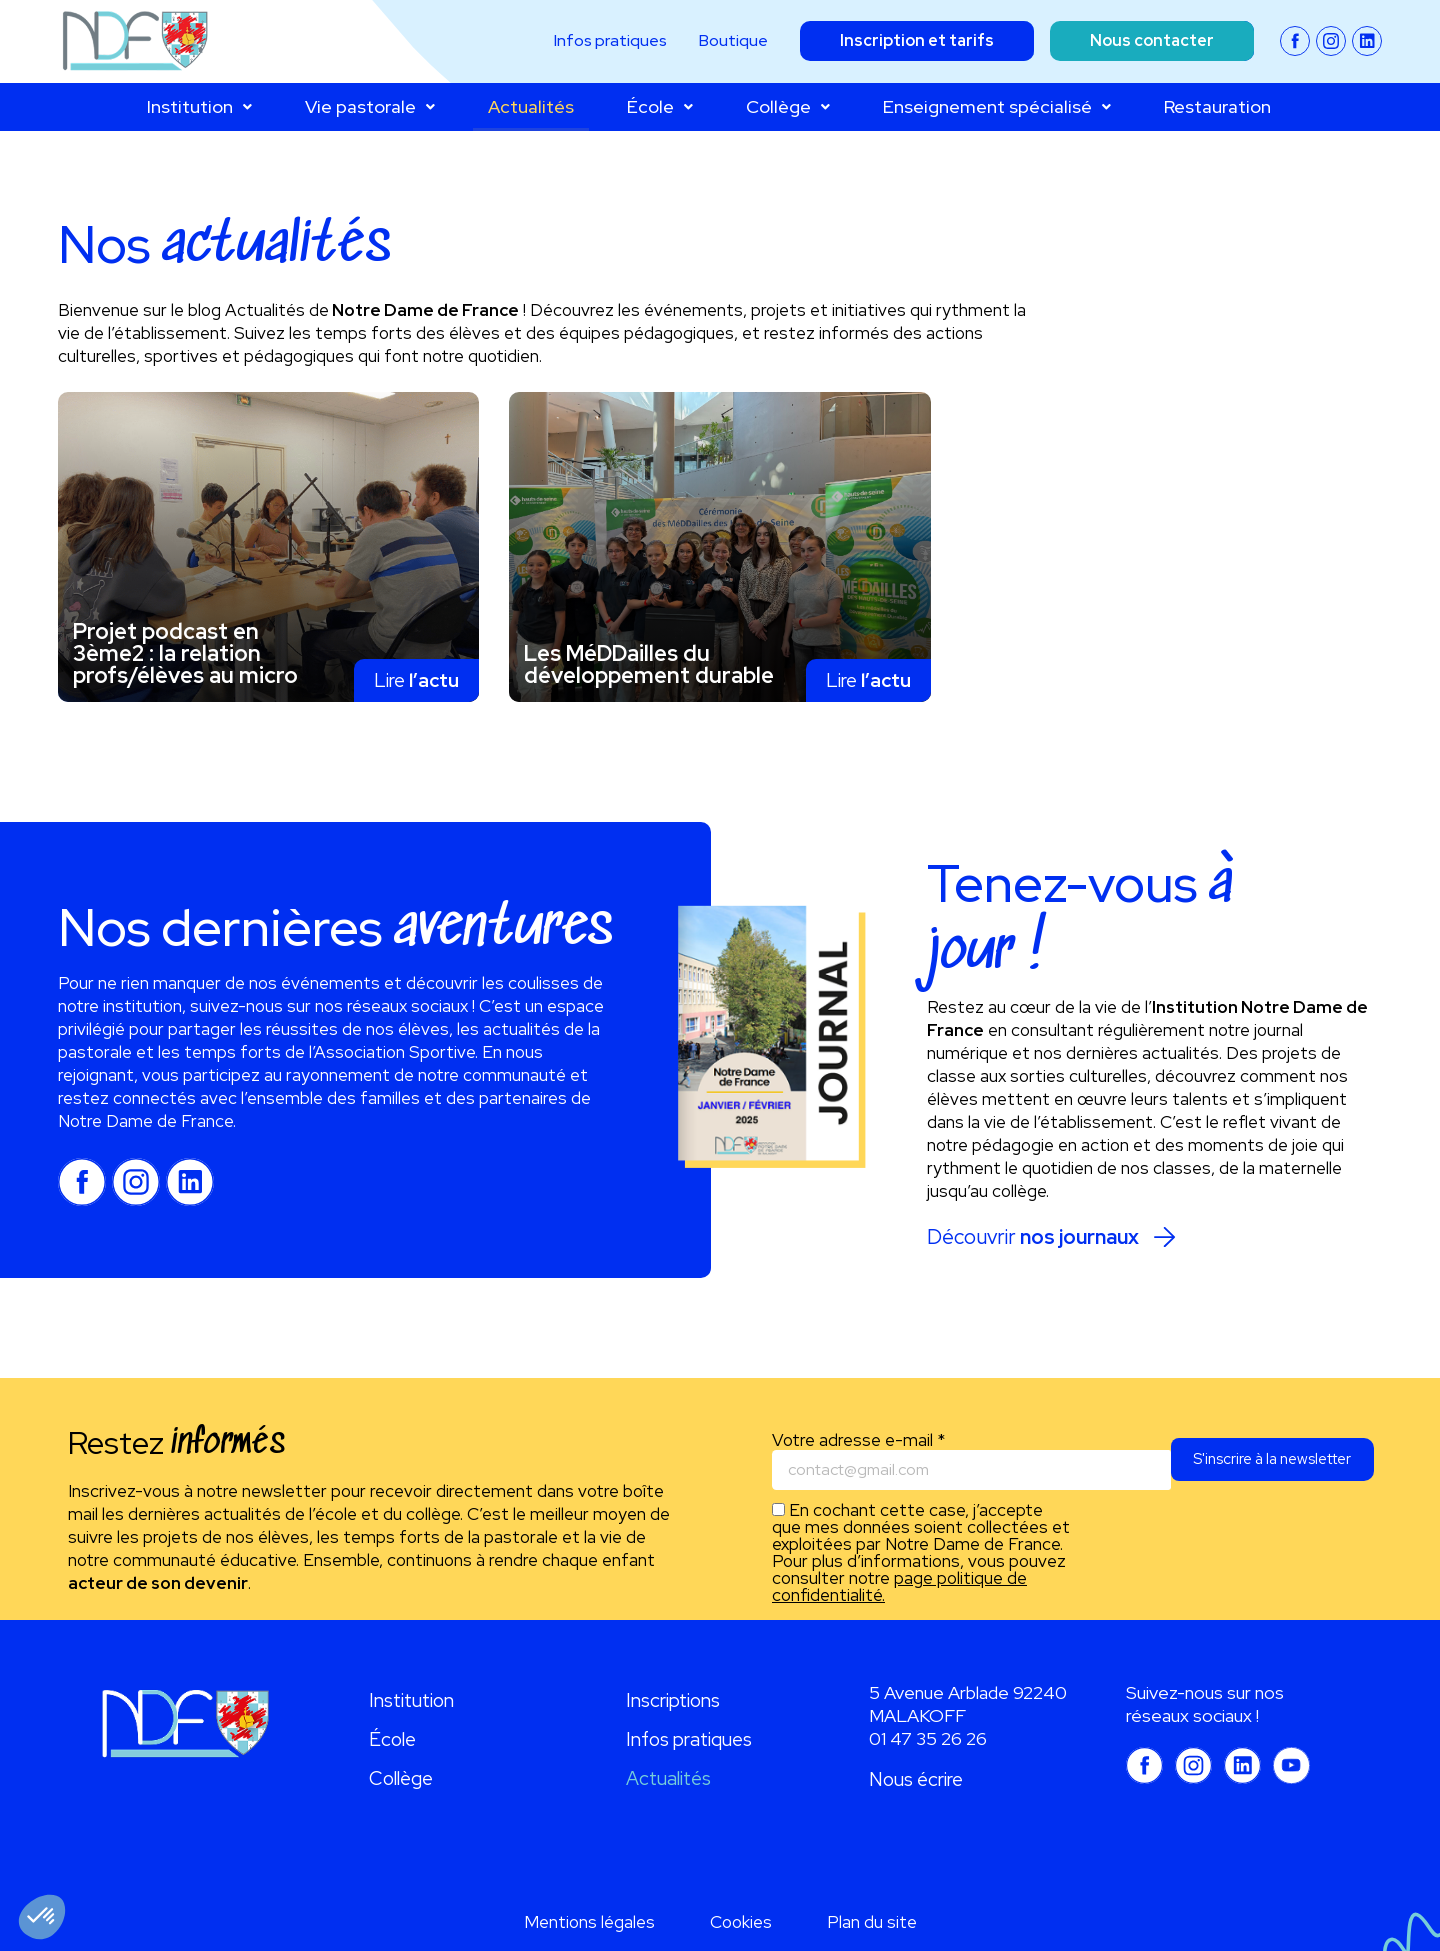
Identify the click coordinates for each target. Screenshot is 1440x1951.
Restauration (1217, 106)
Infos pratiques (689, 1739)
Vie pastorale (370, 106)
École (660, 106)
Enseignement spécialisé (997, 106)
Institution (199, 106)
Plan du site (872, 1922)
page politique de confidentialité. (899, 1587)
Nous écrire (916, 1779)
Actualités (531, 106)
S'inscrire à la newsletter (1262, 1470)
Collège (788, 106)
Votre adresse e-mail (858, 1440)
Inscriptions (673, 1700)
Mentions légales (589, 1922)
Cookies (741, 1922)
